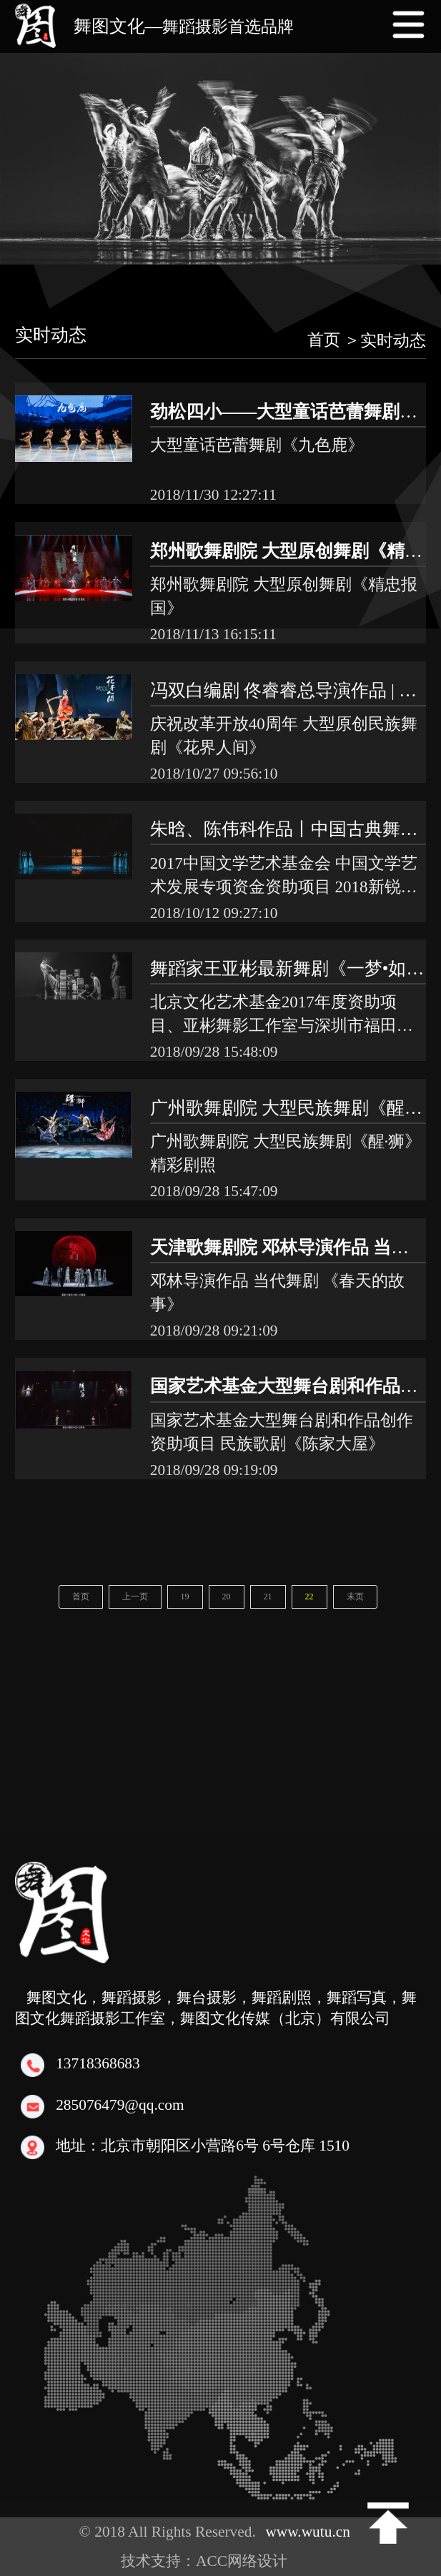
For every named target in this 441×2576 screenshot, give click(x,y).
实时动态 (50, 335)
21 (268, 1597)
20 (226, 1597)
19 (185, 1597)
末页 (355, 1597)
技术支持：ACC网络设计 (211, 2561)
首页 (80, 1597)
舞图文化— (184, 26)
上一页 (135, 1597)
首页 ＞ (334, 339)
